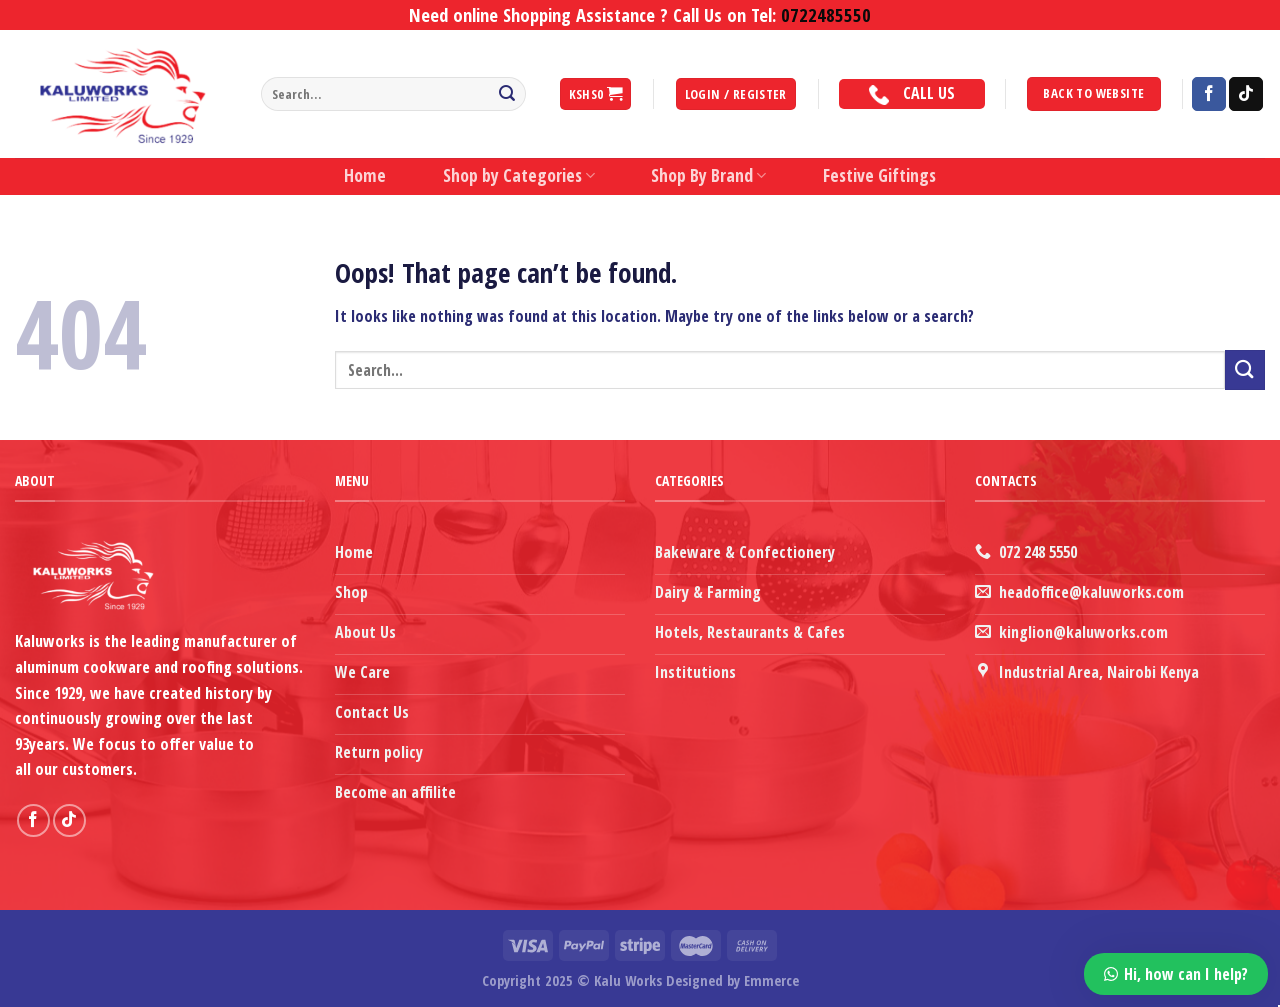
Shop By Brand (708, 175)
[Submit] (507, 94)
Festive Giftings (879, 175)
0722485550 (826, 14)
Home (365, 175)
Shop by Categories (519, 175)
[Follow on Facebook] (1209, 94)
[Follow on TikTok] (1246, 94)
